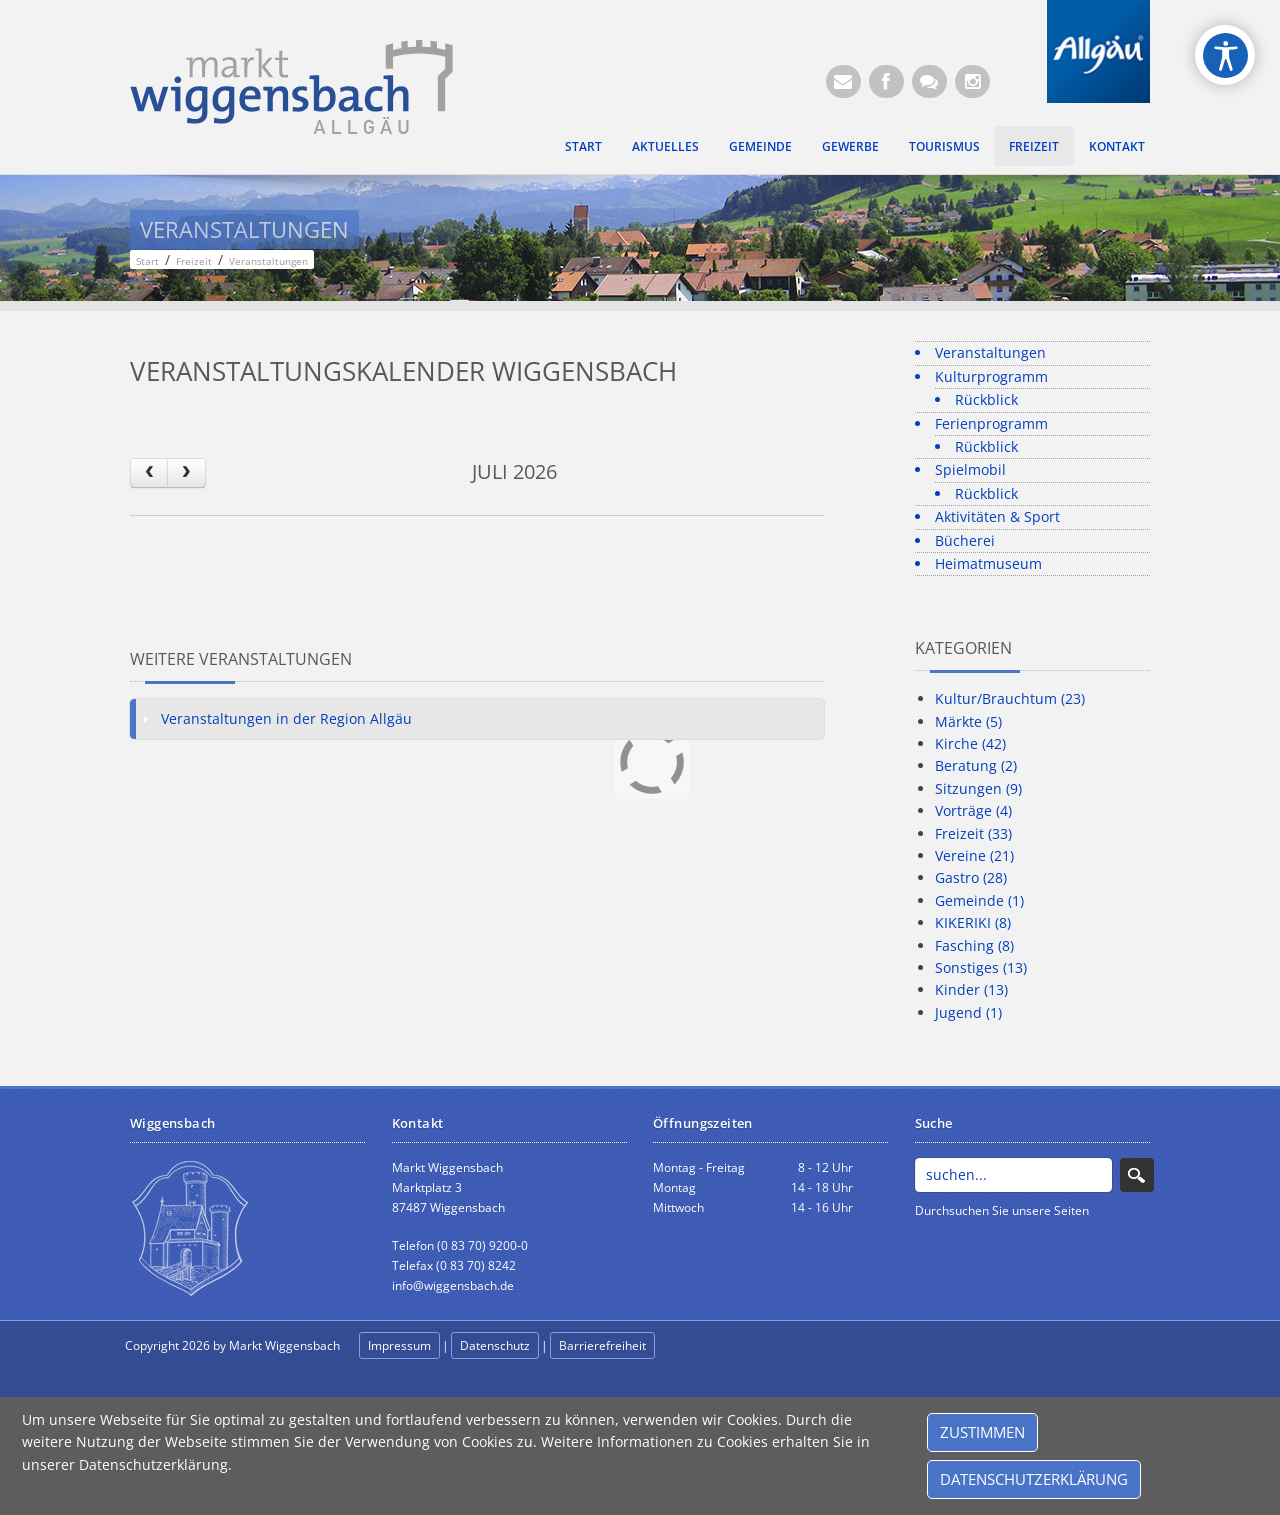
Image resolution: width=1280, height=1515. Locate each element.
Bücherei (965, 540)
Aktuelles (665, 146)
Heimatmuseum (988, 563)
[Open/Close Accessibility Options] (1225, 55)
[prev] (149, 472)
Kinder (971, 989)
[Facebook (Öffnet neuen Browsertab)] (886, 81)
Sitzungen (978, 788)
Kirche (970, 743)
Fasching (974, 945)
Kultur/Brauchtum (1010, 698)
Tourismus (944, 146)
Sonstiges (981, 967)
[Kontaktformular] (929, 81)
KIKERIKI (973, 922)
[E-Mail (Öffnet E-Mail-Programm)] (843, 81)
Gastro (971, 877)
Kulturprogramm (991, 376)
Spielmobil (970, 469)
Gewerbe (850, 146)
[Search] (1013, 1175)
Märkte (968, 721)
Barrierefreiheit (602, 1345)
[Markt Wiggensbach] (291, 85)
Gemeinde (760, 146)
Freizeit (1034, 146)
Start (583, 146)
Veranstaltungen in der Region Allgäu (286, 718)
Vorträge (973, 810)
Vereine (974, 855)
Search (1136, 1175)
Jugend (968, 1012)
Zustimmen (982, 1432)
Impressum (399, 1345)
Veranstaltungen (990, 352)
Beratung (976, 765)
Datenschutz (495, 1345)
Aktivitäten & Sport (997, 516)
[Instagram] (972, 81)
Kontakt (1117, 146)
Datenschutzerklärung (1034, 1479)
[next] (186, 472)
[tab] (477, 719)
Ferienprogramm (991, 423)
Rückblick (986, 399)
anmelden (702, 1346)
